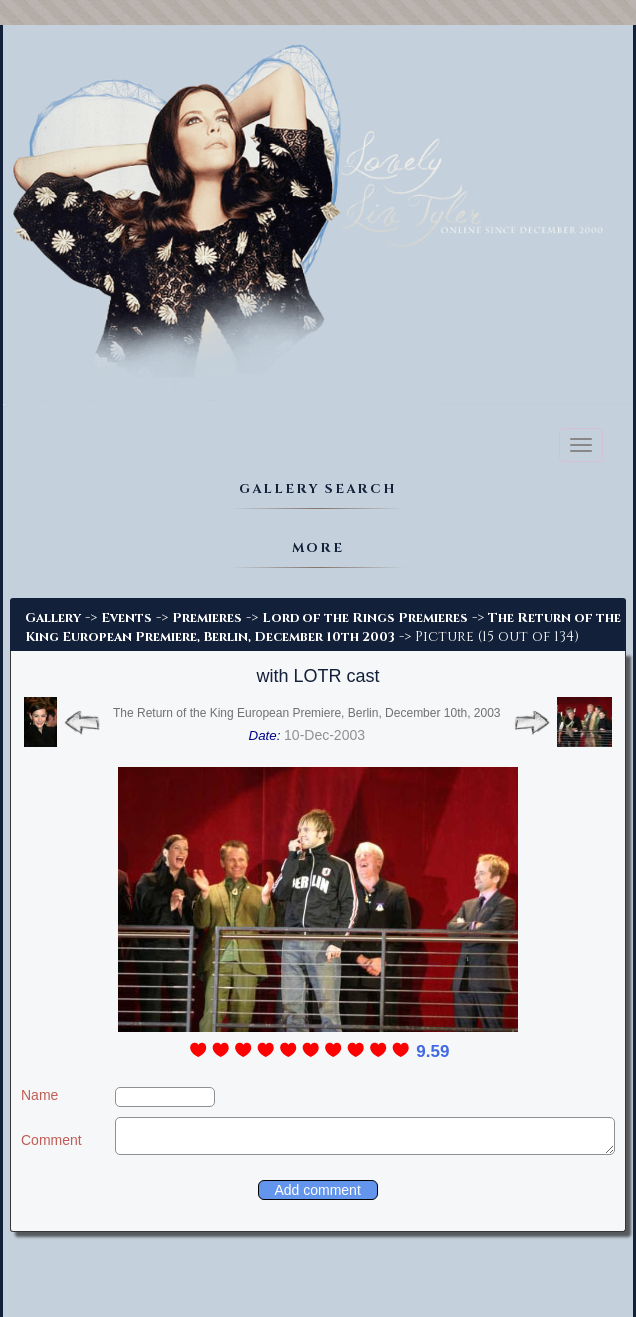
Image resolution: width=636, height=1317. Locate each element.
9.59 (432, 1051)
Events (126, 618)
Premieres (207, 618)
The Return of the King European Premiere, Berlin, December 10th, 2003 (307, 713)
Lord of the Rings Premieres (365, 618)
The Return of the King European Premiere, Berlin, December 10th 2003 (323, 627)
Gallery (53, 618)
